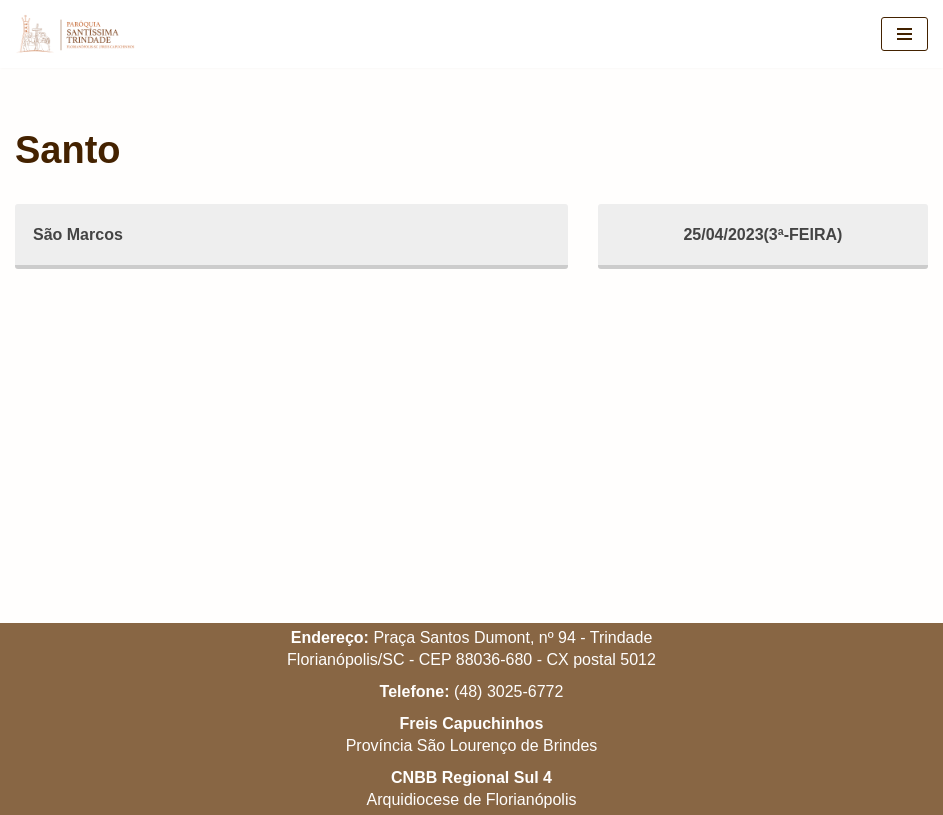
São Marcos (78, 234)
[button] (900, 28)
